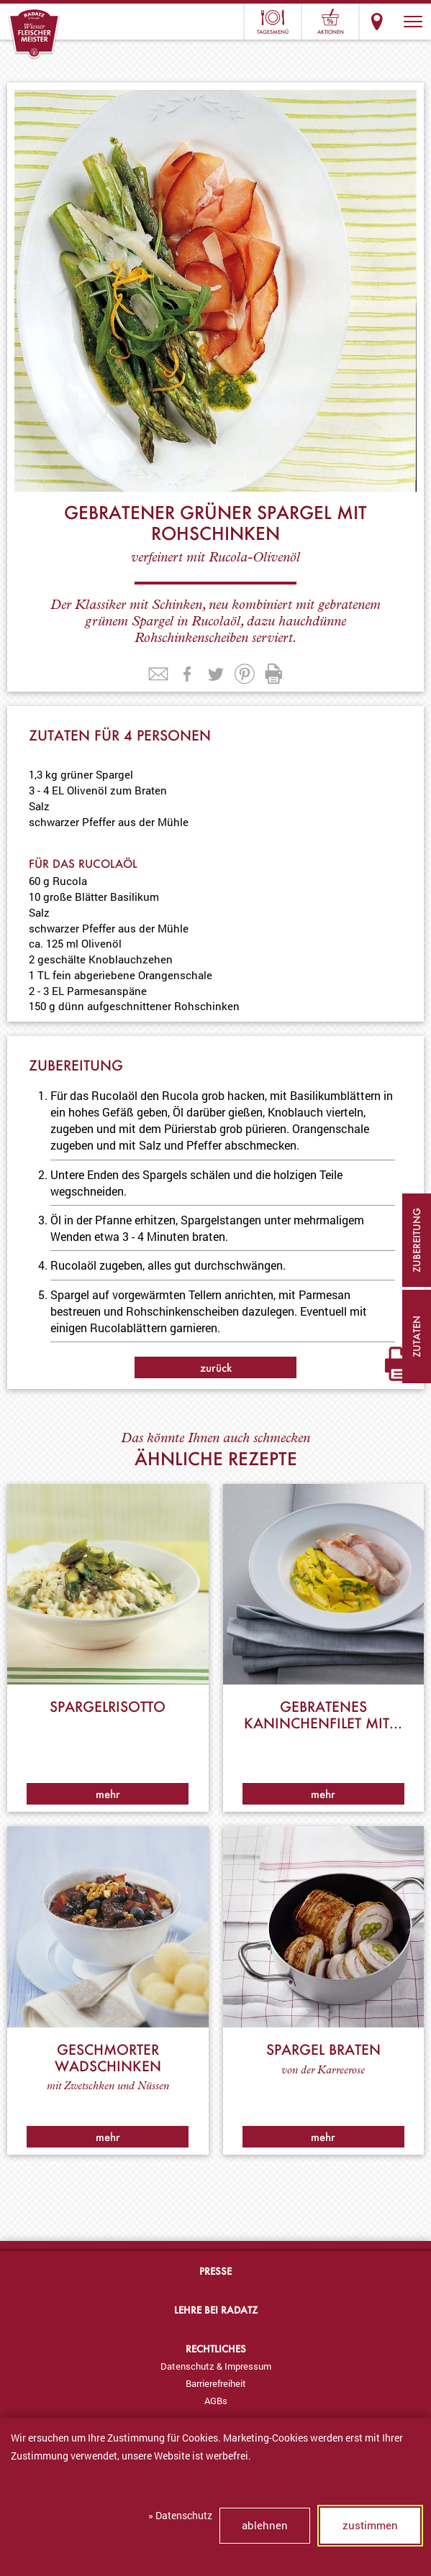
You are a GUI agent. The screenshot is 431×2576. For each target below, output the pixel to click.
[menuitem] (215, 2366)
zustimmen (370, 2525)
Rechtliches (216, 2348)
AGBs (215, 2400)
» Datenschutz (180, 2515)
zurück (216, 1367)
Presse (215, 2271)
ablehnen (265, 2525)
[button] (413, 22)
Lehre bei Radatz (216, 2310)
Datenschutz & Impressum (215, 2366)
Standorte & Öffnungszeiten (377, 22)
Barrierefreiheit (216, 2383)
